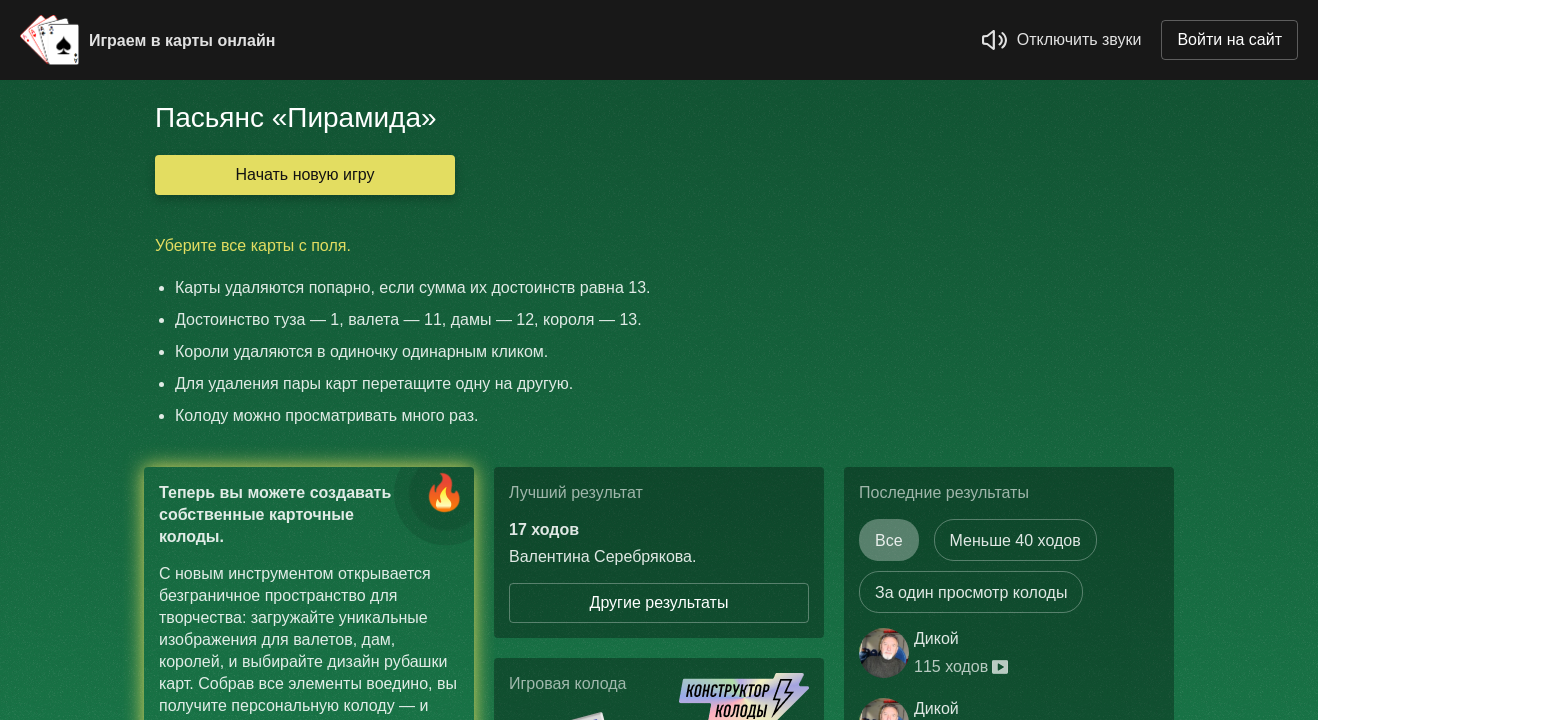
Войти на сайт (1229, 39)
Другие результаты (659, 602)
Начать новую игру (305, 174)
